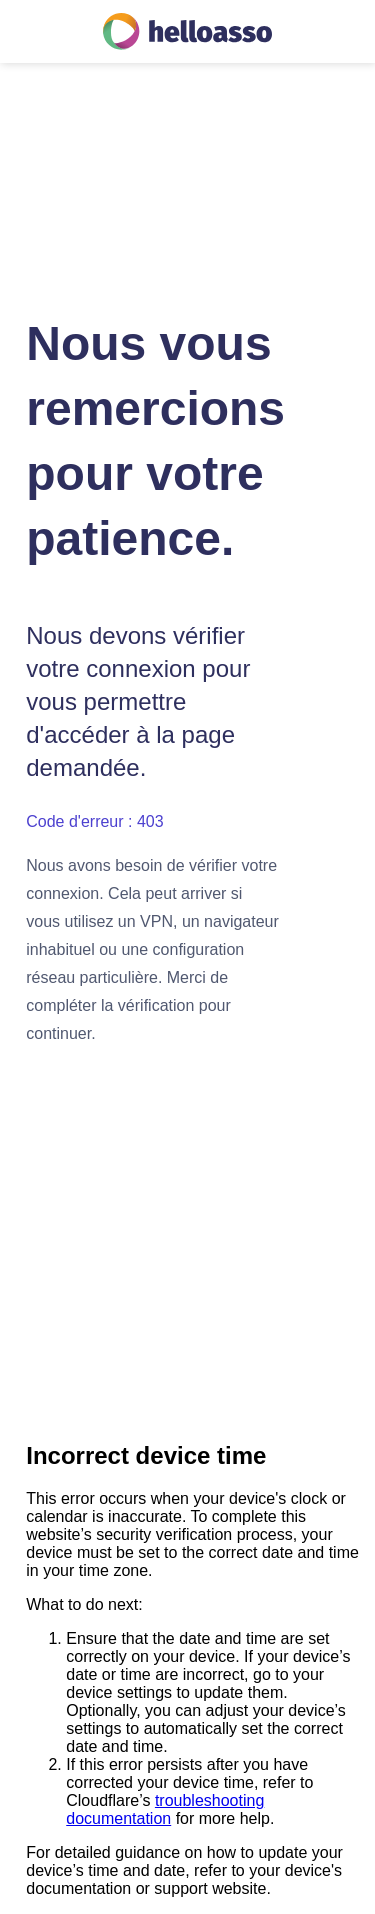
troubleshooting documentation (165, 1809)
